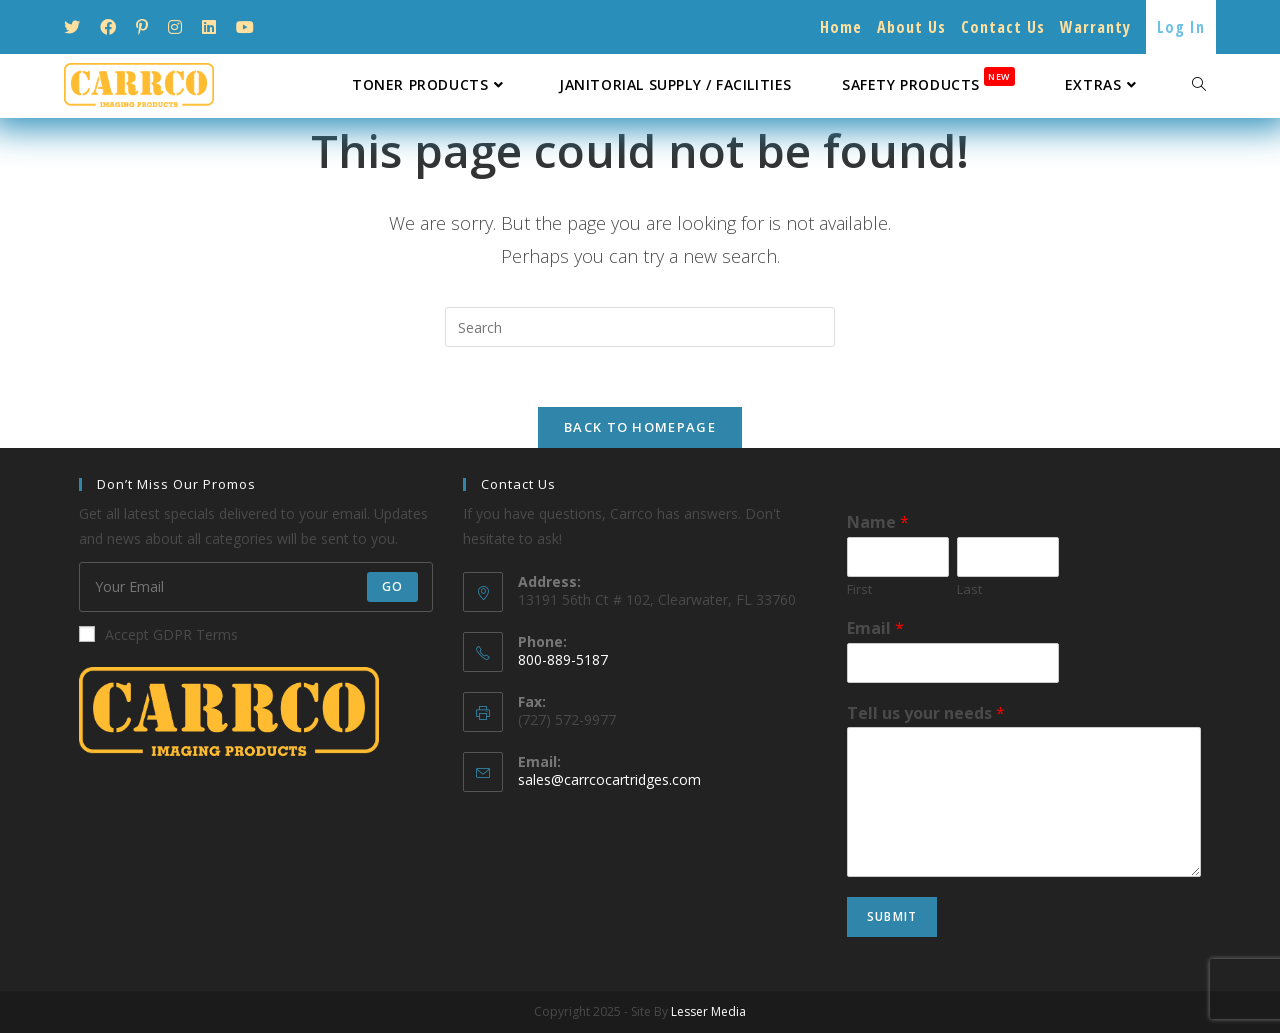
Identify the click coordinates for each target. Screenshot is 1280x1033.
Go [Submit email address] (392, 586)
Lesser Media (708, 1011)
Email (875, 628)
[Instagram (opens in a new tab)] (175, 27)
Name (878, 522)
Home (841, 27)
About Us (911, 27)
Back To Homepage (640, 427)
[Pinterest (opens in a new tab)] (142, 27)
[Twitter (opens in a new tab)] (77, 27)
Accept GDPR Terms (158, 634)
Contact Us (1003, 27)
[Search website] (1199, 85)
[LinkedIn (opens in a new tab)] (209, 27)
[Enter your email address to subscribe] (256, 587)
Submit (892, 916)
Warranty (1095, 27)
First (859, 589)
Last (969, 589)
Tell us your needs (926, 713)
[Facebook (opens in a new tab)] (108, 27)
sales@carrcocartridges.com (609, 779)
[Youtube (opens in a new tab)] (245, 27)
